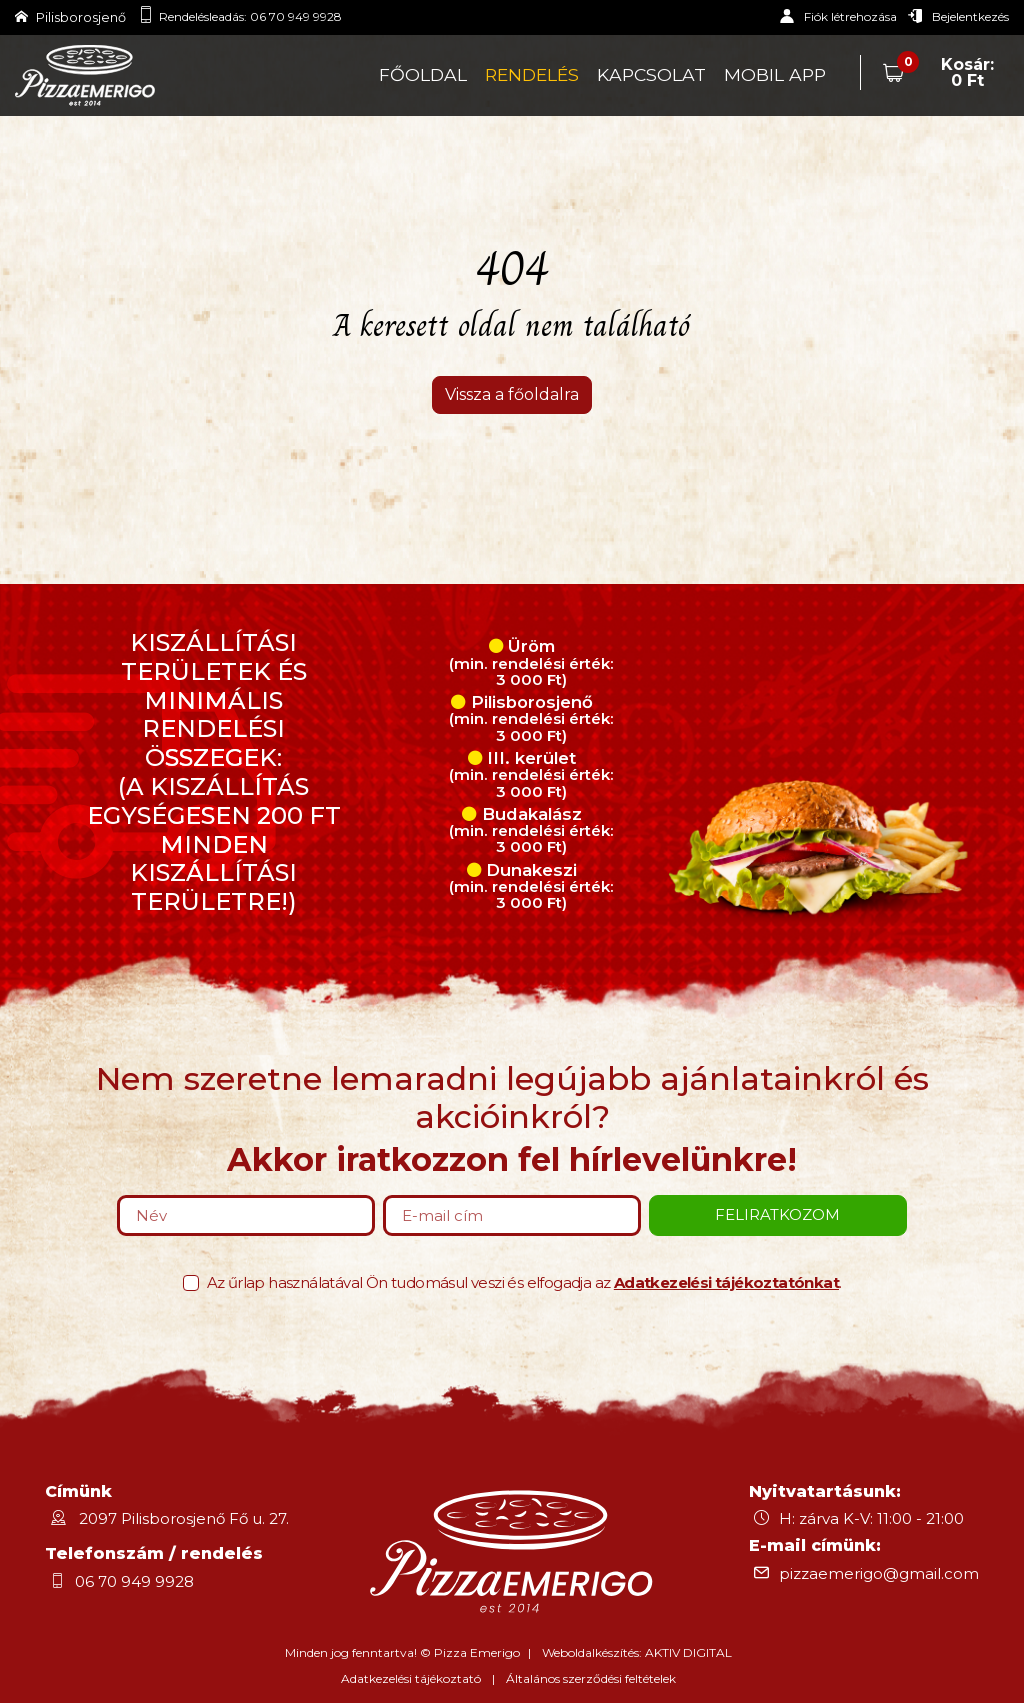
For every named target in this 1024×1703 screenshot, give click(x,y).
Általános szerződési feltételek (591, 1678)
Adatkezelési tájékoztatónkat (726, 1282)
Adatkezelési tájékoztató (411, 1678)
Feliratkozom (777, 1214)
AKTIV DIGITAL (688, 1652)
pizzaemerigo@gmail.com (879, 1573)
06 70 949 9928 (296, 16)
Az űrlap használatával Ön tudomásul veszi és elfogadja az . (524, 1282)
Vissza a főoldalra (512, 394)
